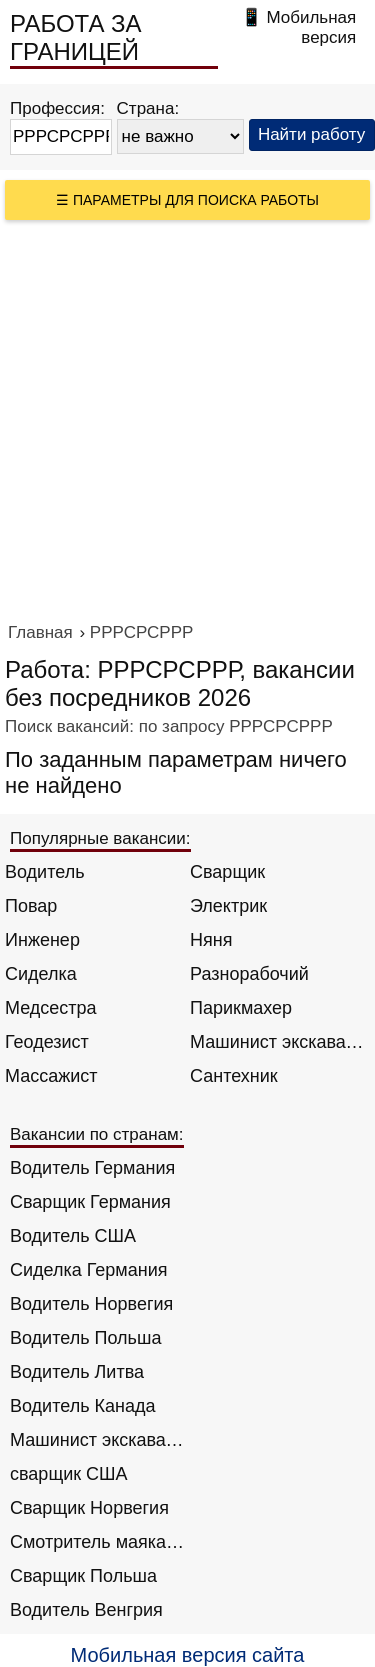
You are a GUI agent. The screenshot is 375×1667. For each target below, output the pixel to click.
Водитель (45, 872)
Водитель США (73, 1236)
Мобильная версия (311, 27)
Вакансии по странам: (97, 1134)
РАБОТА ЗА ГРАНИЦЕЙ (76, 37)
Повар (31, 906)
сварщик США (69, 1474)
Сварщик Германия (90, 1202)
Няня (211, 940)
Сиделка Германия (88, 1270)
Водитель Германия (92, 1168)
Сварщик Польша (83, 1576)
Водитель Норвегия (91, 1304)
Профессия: (57, 108)
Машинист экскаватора (277, 1042)
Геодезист (47, 1042)
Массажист (51, 1076)
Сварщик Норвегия (89, 1508)
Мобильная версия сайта (188, 1655)
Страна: (148, 108)
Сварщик (227, 872)
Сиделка (41, 974)
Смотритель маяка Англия (97, 1542)
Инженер (42, 940)
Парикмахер (241, 1008)
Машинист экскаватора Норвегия (97, 1440)
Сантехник (234, 1076)
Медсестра (51, 1008)
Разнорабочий (249, 974)
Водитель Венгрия (86, 1610)
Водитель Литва (77, 1372)
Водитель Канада (82, 1406)
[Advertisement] (187, 417)
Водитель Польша (85, 1338)
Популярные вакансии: (100, 838)
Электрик (228, 906)
